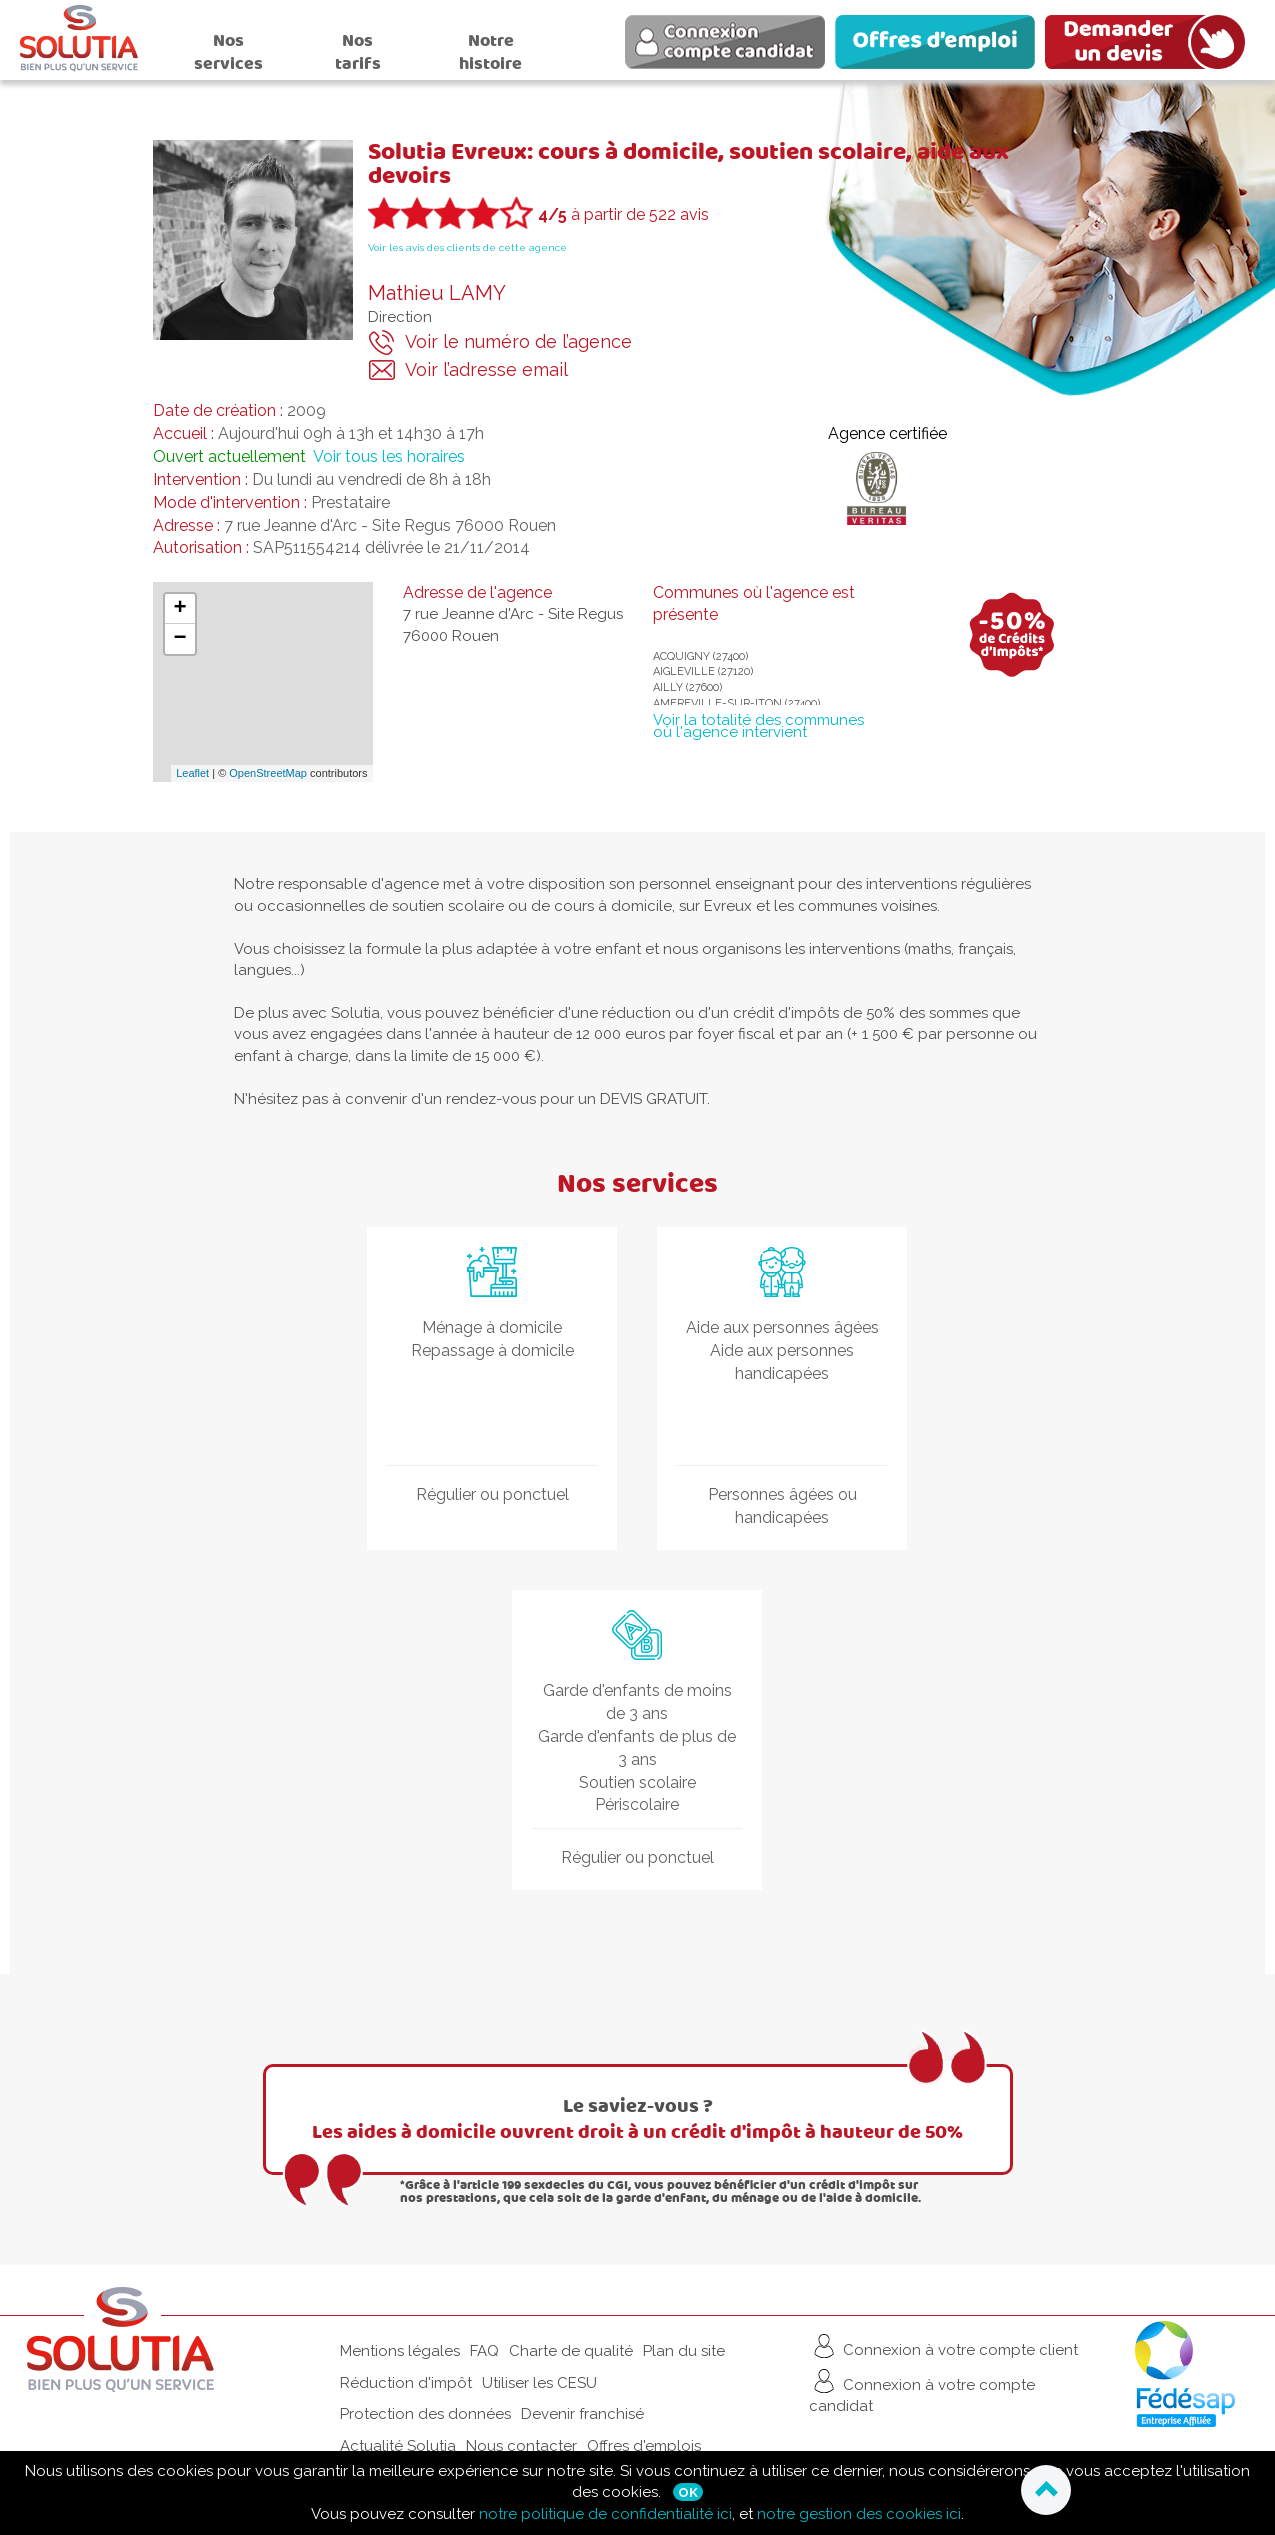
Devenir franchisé (582, 2414)
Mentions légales (400, 2351)
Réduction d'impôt (406, 2383)
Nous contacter (521, 2446)
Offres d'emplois (644, 2446)
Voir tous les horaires (389, 456)
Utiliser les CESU (539, 2383)
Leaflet (192, 773)
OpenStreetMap (268, 773)
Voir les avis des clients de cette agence (467, 247)
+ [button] (179, 609)
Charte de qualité (571, 2351)
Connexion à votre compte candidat (922, 2390)
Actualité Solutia (398, 2446)
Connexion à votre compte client (943, 2346)
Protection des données (425, 2414)
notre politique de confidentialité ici (605, 2514)
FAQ (484, 2351)
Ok (688, 2492)
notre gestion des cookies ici (859, 2514)
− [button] (179, 639)
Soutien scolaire (637, 1782)
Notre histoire (490, 52)
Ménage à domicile (492, 1327)
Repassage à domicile (492, 1350)
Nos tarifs (358, 52)
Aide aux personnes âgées (782, 1327)
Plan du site (684, 2351)
